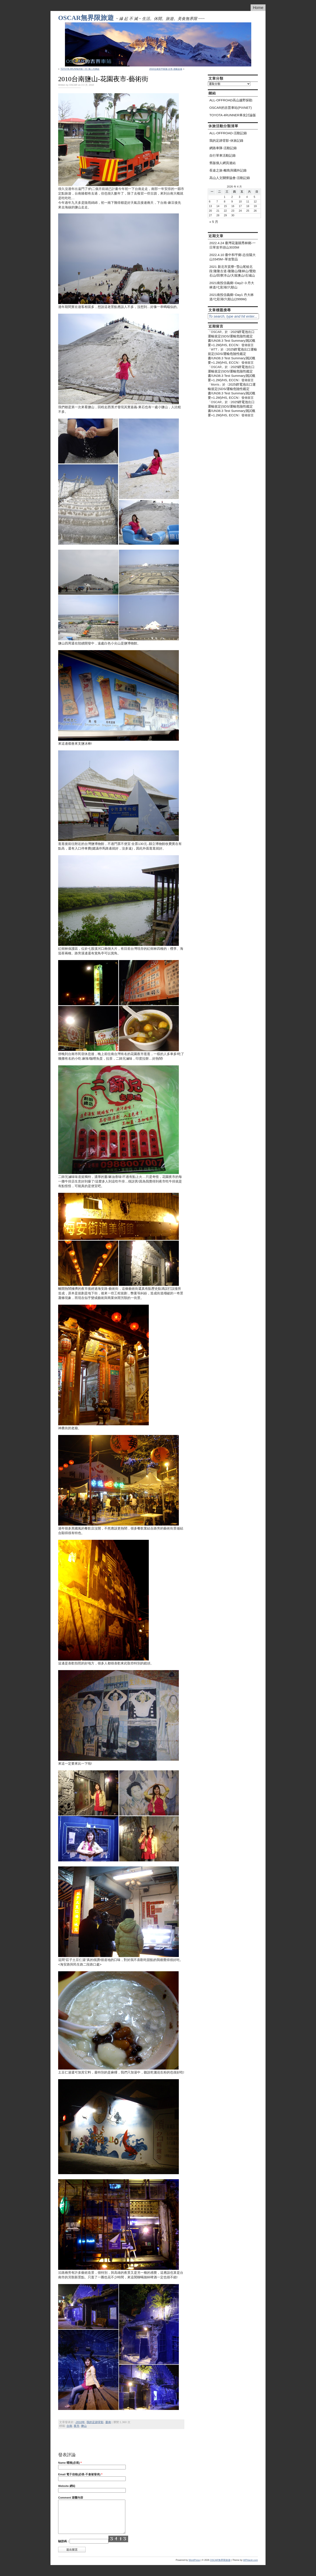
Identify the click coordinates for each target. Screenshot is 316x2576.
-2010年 (80, 2422)
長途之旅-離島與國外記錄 (228, 170)
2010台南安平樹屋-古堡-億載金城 (165, 69)
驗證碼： (64, 2547)
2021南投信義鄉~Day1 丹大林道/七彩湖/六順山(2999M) (231, 297)
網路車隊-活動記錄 (223, 148)
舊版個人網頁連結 (222, 163)
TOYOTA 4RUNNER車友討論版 (232, 115)
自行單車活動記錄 (222, 155)
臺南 (108, 2422)
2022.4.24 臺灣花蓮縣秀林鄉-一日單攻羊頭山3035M (232, 245)
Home (258, 7)
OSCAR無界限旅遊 (86, 17)
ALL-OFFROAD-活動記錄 (228, 133)
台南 (69, 2426)
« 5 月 (213, 222)
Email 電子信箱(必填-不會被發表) (80, 2474)
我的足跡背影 (95, 2422)
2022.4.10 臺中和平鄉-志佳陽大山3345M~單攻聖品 (232, 257)
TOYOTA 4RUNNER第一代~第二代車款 (79, 69)
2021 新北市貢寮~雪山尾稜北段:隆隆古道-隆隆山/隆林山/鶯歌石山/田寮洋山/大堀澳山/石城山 (232, 271)
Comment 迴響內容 (70, 2497)
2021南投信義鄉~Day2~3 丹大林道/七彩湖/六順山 (231, 285)
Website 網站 (66, 2486)
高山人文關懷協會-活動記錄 (229, 178)
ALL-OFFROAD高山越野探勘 (230, 100)
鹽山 (84, 2426)
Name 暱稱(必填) (70, 2462)
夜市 (76, 2426)
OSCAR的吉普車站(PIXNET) (230, 107)
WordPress (194, 2566)
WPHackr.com (250, 2566)
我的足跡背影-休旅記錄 (226, 140)
